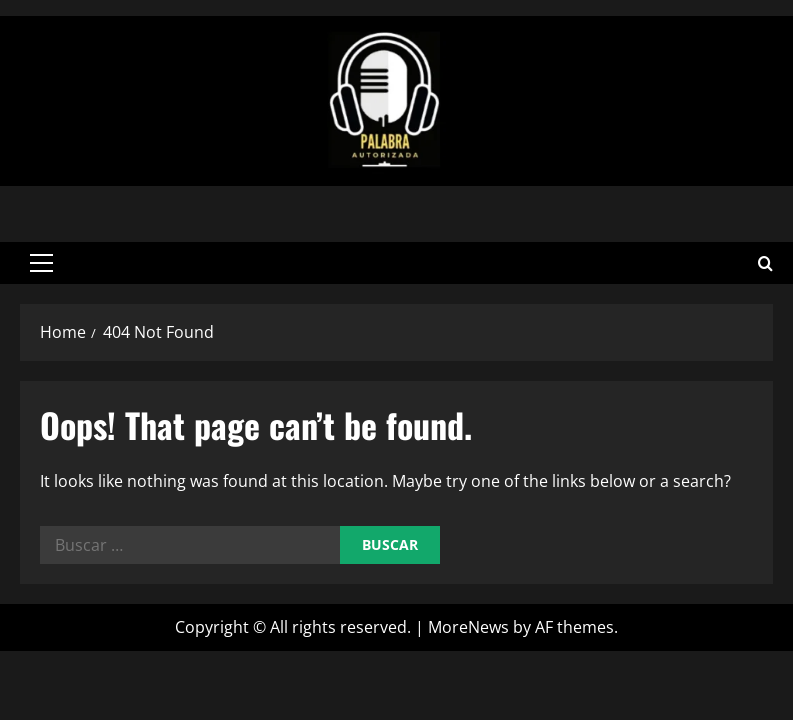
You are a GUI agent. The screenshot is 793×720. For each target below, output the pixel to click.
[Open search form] (765, 262)
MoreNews (468, 627)
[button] (41, 263)
